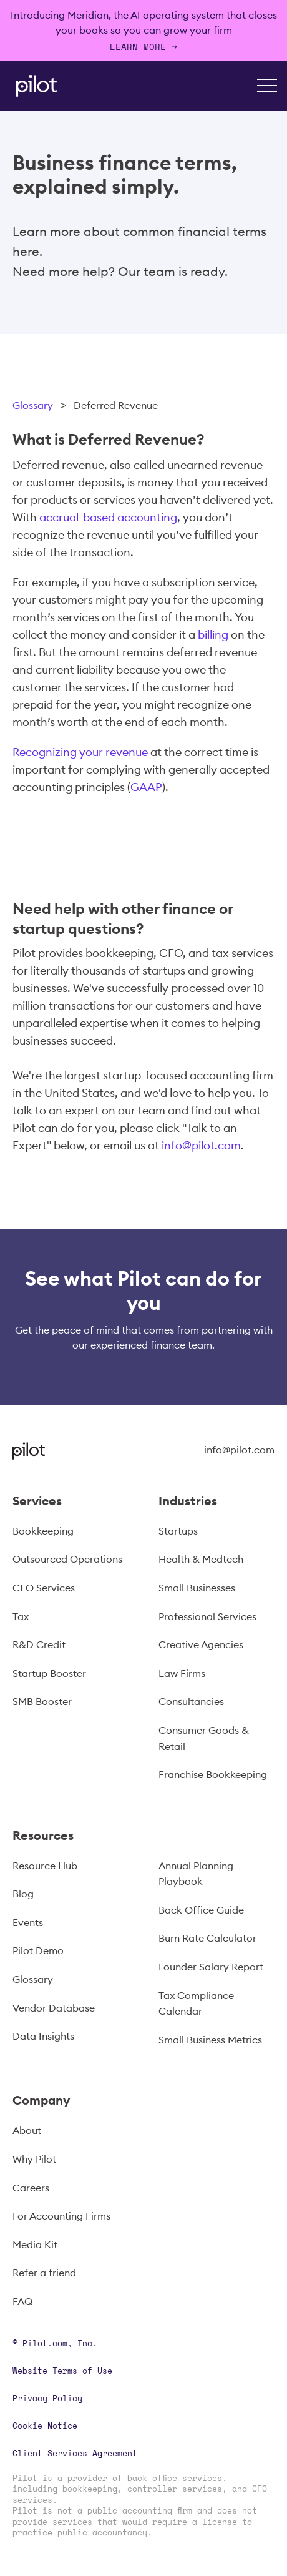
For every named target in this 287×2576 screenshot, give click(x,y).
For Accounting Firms (61, 2216)
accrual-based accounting (108, 517)
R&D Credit (39, 1644)
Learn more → (143, 46)
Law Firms (181, 1673)
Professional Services (207, 1616)
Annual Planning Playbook (195, 1873)
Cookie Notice (44, 2425)
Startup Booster (49, 1673)
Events (27, 1922)
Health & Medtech (200, 1559)
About (26, 2130)
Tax (20, 1616)
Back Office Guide (201, 1910)
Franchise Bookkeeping (212, 1774)
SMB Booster (42, 1701)
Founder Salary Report (210, 1966)
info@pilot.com (201, 1145)
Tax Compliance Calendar (196, 2003)
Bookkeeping (43, 1531)
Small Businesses (196, 1587)
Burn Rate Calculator (207, 1938)
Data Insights (43, 2036)
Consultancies (191, 1701)
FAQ (22, 2301)
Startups (178, 1531)
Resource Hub (44, 1865)
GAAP (146, 787)
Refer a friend (44, 2272)
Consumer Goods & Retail (203, 1738)
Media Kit (34, 2244)
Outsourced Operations (67, 1559)
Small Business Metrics (210, 2039)
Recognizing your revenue (80, 752)
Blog (23, 1893)
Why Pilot (34, 2159)
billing (213, 634)
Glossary (32, 405)
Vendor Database (53, 2008)
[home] (33, 86)
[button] (267, 86)
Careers (30, 2187)
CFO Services (43, 1587)
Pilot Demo (38, 1950)
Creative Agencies (200, 1644)
